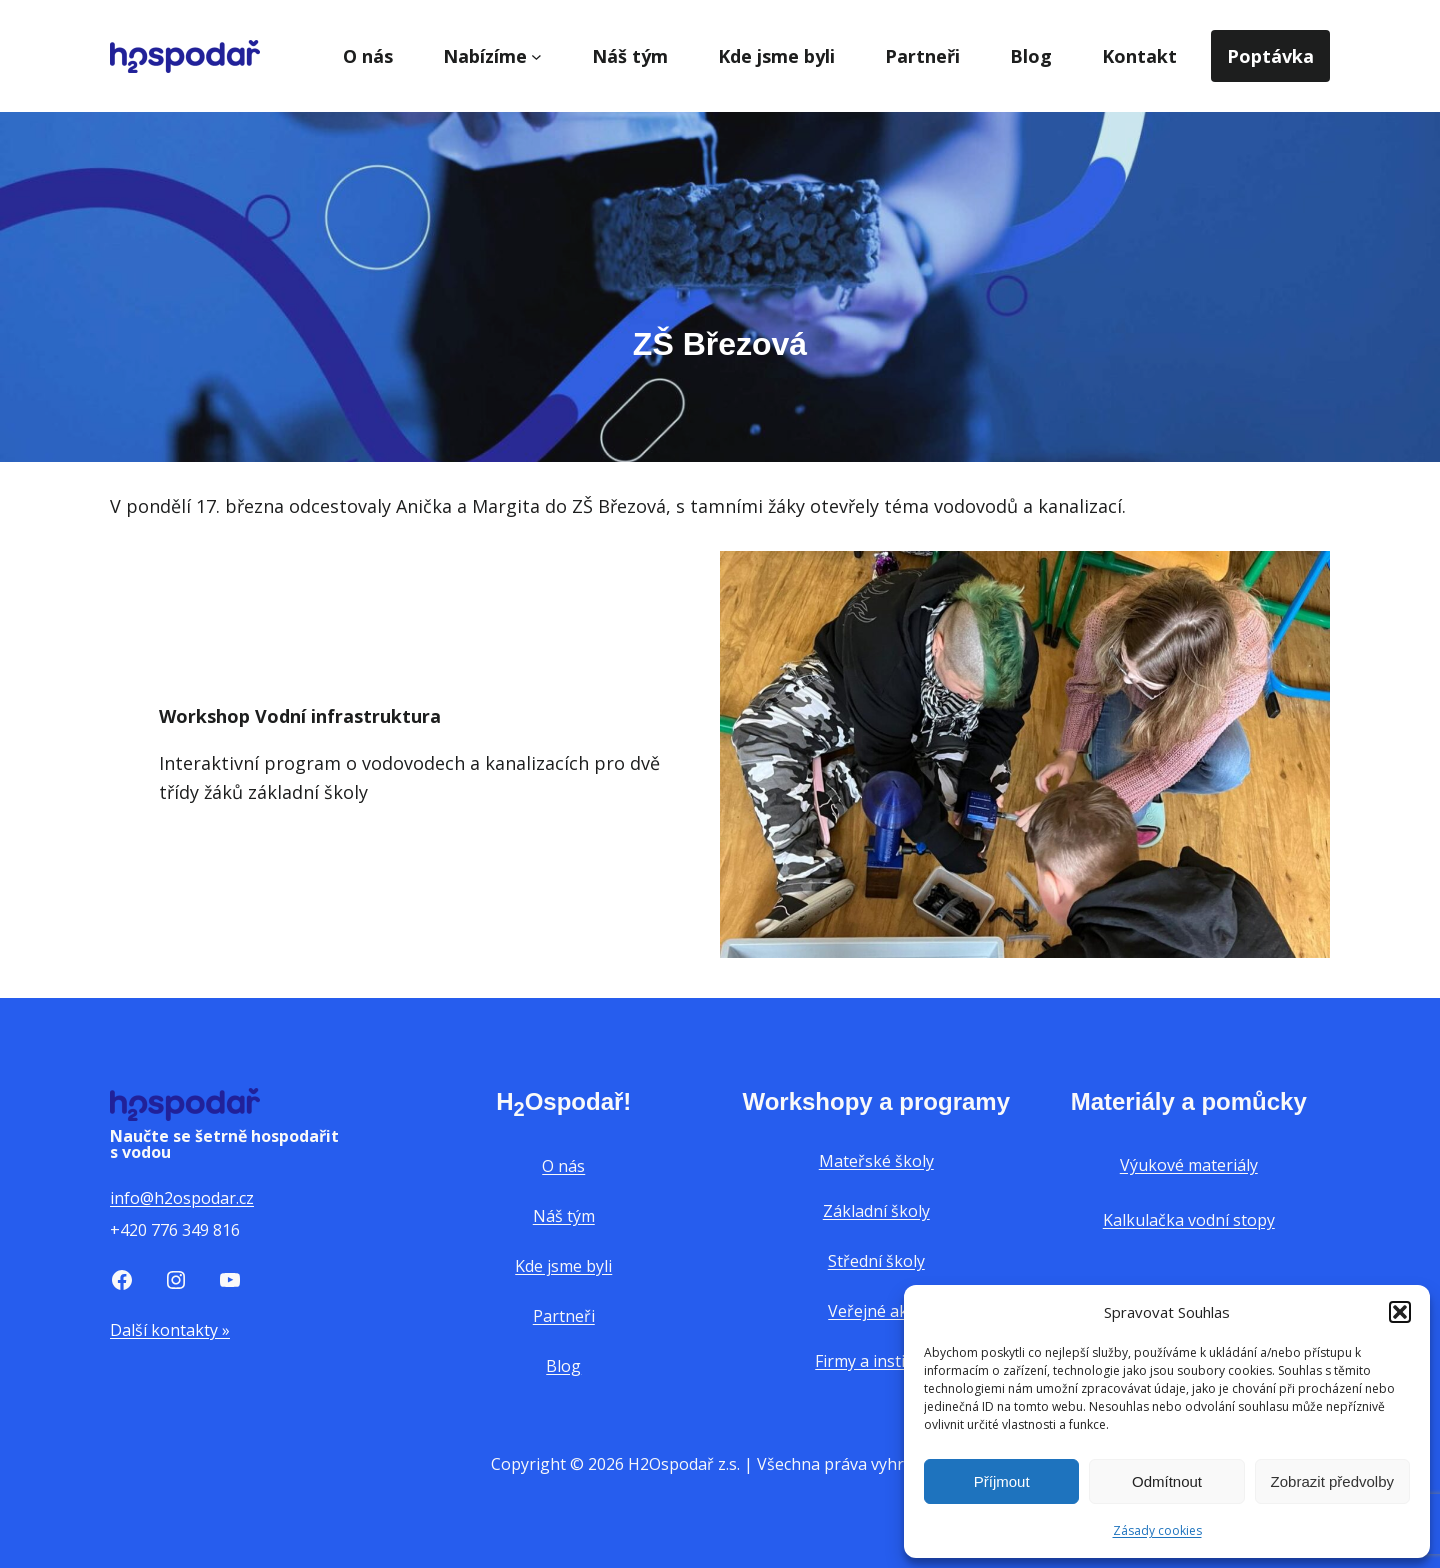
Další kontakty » (170, 1330)
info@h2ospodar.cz (182, 1198)
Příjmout (1002, 1481)
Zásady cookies (1157, 1530)
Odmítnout (1167, 1481)
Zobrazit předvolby (1332, 1481)
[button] (1400, 1312)
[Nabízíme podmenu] (536, 56)
